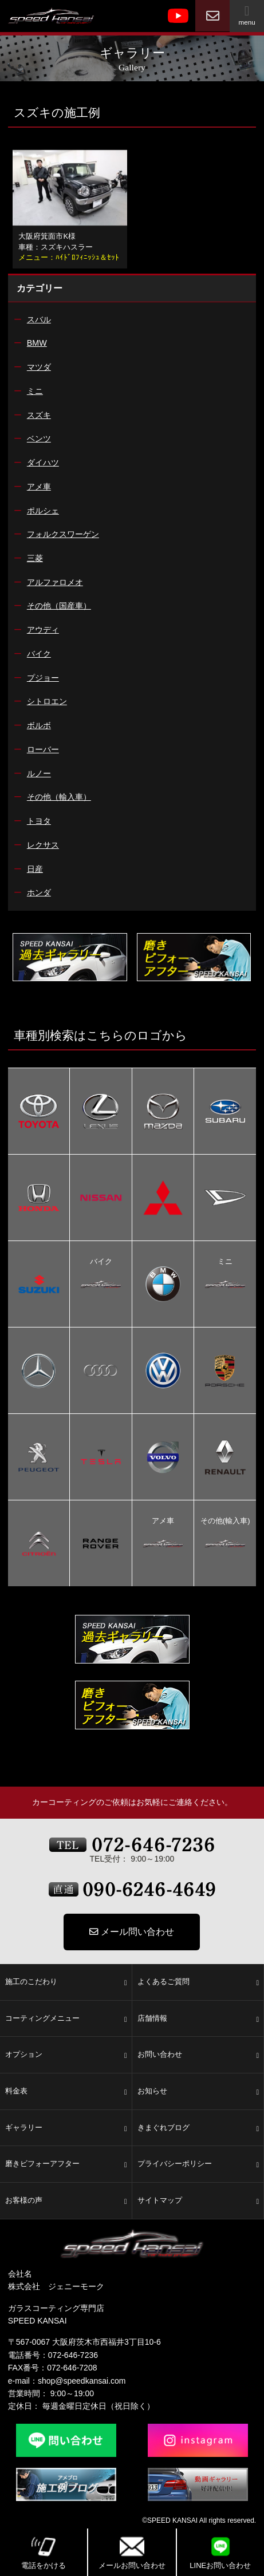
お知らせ (198, 2091)
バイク (100, 1262)
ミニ (225, 1262)
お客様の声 (66, 2201)
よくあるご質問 (198, 1982)
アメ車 (163, 1521)
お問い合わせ (198, 2055)
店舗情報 (198, 2019)
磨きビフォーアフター (66, 2164)
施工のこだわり (66, 1982)
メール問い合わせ (131, 1932)
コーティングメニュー (66, 2019)
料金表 (66, 2091)
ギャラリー (66, 2128)
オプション (66, 2055)
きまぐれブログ (198, 2128)
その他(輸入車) (225, 1521)
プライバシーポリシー (198, 2164)
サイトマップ (198, 2201)
